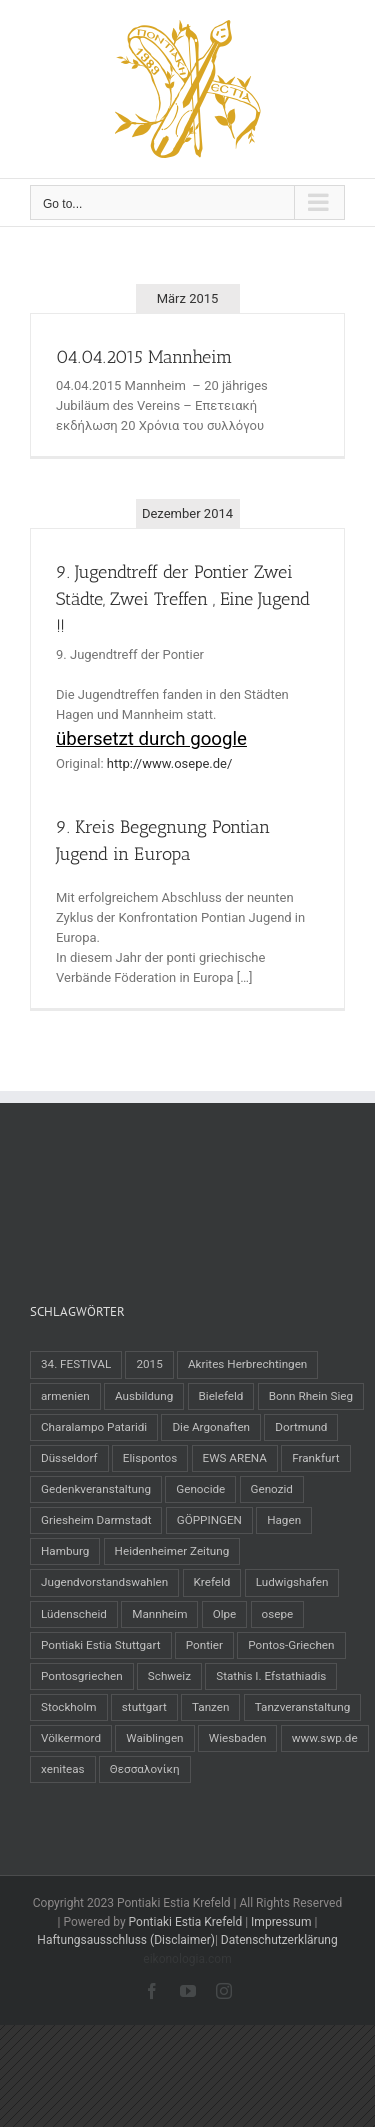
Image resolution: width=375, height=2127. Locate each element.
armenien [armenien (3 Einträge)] (65, 1396)
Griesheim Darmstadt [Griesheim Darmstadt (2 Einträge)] (96, 1520)
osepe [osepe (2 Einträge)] (278, 1614)
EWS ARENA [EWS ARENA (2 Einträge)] (235, 1458)
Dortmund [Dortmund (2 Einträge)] (301, 1427)
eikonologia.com (187, 1959)
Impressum (281, 1922)
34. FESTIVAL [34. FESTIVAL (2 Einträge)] (76, 1364)
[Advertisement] (190, 1196)
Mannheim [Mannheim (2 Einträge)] (159, 1614)
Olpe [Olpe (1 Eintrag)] (225, 1614)
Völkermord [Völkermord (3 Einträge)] (71, 1738)
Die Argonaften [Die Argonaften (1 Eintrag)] (211, 1427)
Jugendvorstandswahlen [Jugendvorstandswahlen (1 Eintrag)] (104, 1582)
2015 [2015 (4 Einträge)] (149, 1364)
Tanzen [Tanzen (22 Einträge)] (211, 1707)
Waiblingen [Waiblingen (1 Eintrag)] (154, 1738)
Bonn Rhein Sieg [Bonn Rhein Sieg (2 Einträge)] (311, 1396)
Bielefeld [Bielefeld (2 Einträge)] (221, 1396)
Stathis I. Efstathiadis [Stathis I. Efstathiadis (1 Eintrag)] (271, 1676)
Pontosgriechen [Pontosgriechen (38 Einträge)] (82, 1676)
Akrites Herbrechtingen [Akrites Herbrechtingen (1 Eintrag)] (247, 1364)
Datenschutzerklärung (279, 1940)
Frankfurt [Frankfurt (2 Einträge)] (315, 1458)
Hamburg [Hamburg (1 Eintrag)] (65, 1551)
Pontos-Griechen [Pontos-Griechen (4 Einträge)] (291, 1645)
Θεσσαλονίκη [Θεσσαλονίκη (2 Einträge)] (145, 1769)
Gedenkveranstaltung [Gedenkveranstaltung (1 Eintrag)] (96, 1489)
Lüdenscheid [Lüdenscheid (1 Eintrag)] (74, 1614)
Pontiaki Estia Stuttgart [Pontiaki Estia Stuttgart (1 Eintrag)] (101, 1645)
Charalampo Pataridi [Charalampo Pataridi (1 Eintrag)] (94, 1427)
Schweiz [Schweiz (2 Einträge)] (169, 1676)
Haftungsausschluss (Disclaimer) (126, 1940)
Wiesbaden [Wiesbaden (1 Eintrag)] (238, 1738)
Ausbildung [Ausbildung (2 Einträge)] (144, 1396)
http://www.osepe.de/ (170, 763)
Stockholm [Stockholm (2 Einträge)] (69, 1707)
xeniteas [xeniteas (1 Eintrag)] (63, 1769)
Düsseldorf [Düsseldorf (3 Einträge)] (69, 1458)
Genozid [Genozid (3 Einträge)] (272, 1489)
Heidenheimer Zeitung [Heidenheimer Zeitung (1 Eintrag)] (172, 1551)
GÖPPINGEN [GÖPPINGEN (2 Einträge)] (209, 1520)
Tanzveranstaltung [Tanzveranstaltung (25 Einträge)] (303, 1707)
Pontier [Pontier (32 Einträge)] (204, 1645)
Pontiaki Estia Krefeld (186, 1922)
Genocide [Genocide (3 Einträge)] (200, 1489)
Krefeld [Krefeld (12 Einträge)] (212, 1582)
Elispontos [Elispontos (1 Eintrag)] (150, 1458)
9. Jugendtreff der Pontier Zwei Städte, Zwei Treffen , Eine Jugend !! (183, 599)
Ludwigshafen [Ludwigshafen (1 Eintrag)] (292, 1582)
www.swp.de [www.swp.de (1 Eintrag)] (325, 1738)
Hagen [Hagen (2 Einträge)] (284, 1520)
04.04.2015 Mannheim (144, 357)
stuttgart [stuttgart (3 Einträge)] (144, 1707)
